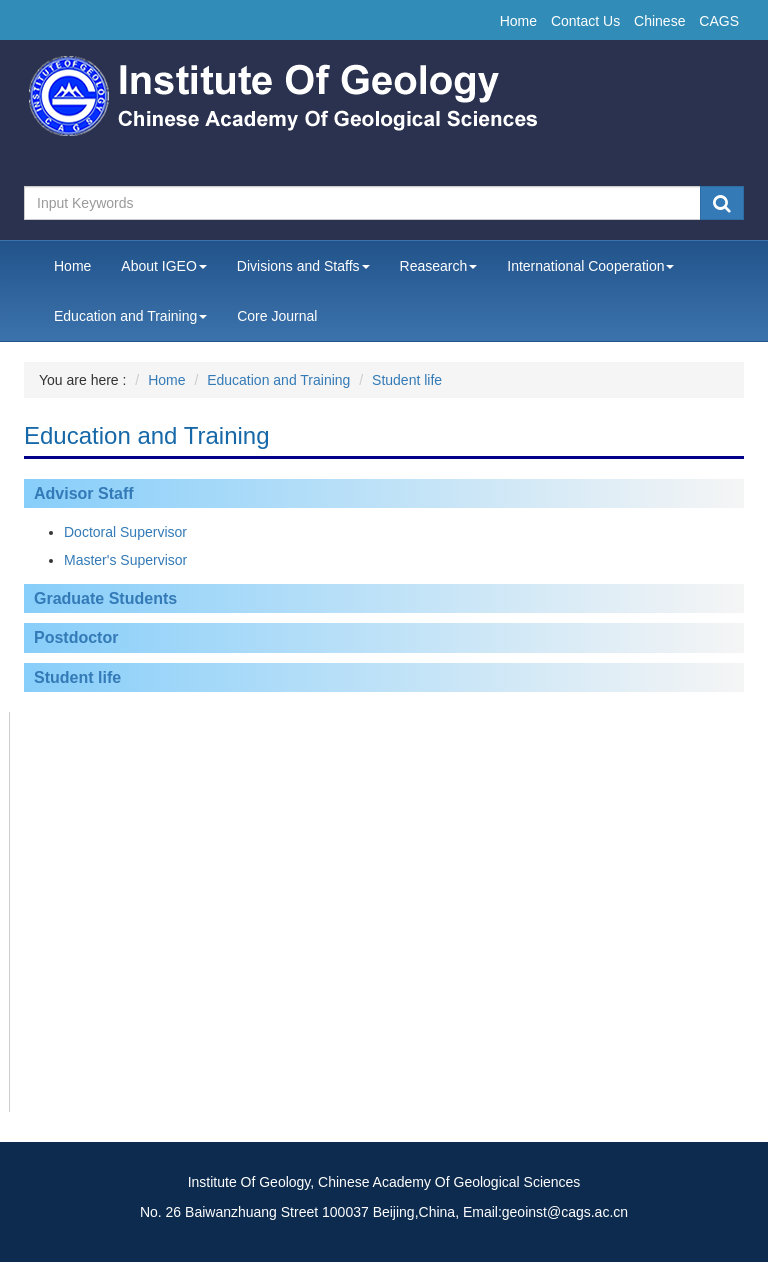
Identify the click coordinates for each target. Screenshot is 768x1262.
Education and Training (130, 316)
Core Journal (277, 316)
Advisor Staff (84, 493)
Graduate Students (105, 598)
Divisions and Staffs (303, 266)
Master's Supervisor (125, 560)
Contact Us (585, 21)
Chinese (659, 21)
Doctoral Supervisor (125, 532)
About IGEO (163, 266)
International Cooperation (590, 266)
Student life (407, 380)
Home (518, 21)
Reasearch (439, 266)
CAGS (719, 21)
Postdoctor (76, 637)
